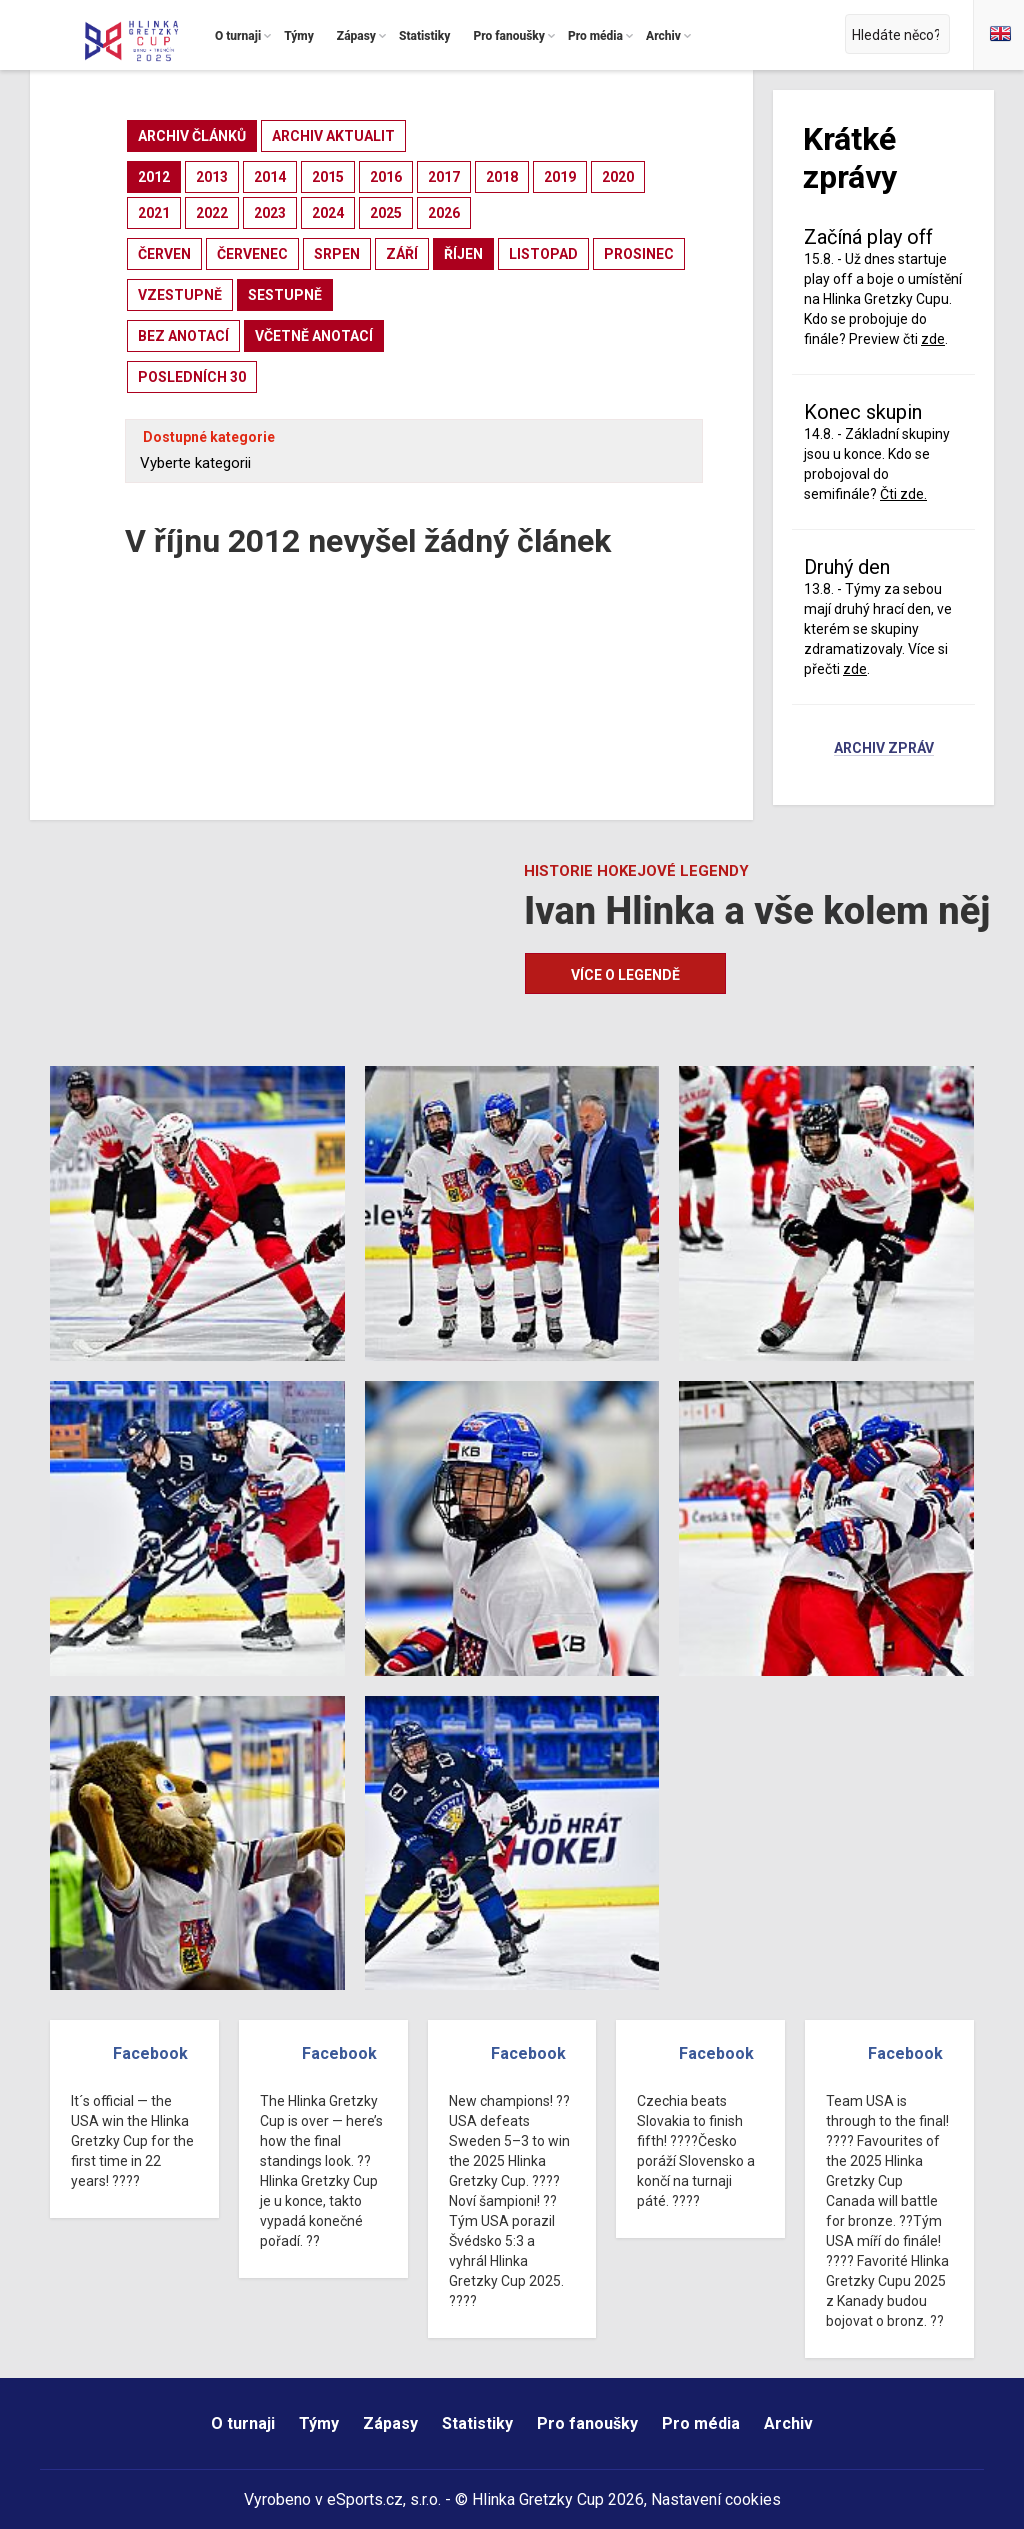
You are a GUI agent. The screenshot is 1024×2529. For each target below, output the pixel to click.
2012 (154, 177)
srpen (337, 254)
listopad (543, 254)
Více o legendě (625, 975)
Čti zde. (903, 494)
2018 (502, 177)
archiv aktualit (333, 136)
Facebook (150, 2053)
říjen (463, 254)
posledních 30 (192, 377)
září (402, 254)
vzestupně (180, 295)
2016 (386, 177)
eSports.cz (365, 2499)
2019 (560, 177)
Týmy (319, 2423)
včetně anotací (314, 336)
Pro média (701, 2423)
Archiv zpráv (884, 749)
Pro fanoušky (587, 2423)
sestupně (285, 295)
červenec (252, 254)
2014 (270, 177)
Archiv (788, 2423)
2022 (212, 213)
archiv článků (192, 136)
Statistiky (477, 2423)
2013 (212, 177)
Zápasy (390, 2423)
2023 (270, 213)
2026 (444, 213)
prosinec (639, 254)
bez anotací (183, 336)
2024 (328, 213)
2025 (386, 213)
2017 (444, 177)
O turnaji (243, 2423)
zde (933, 339)
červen (164, 254)
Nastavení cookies (716, 2499)
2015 (328, 177)
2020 (618, 177)
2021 (154, 213)
